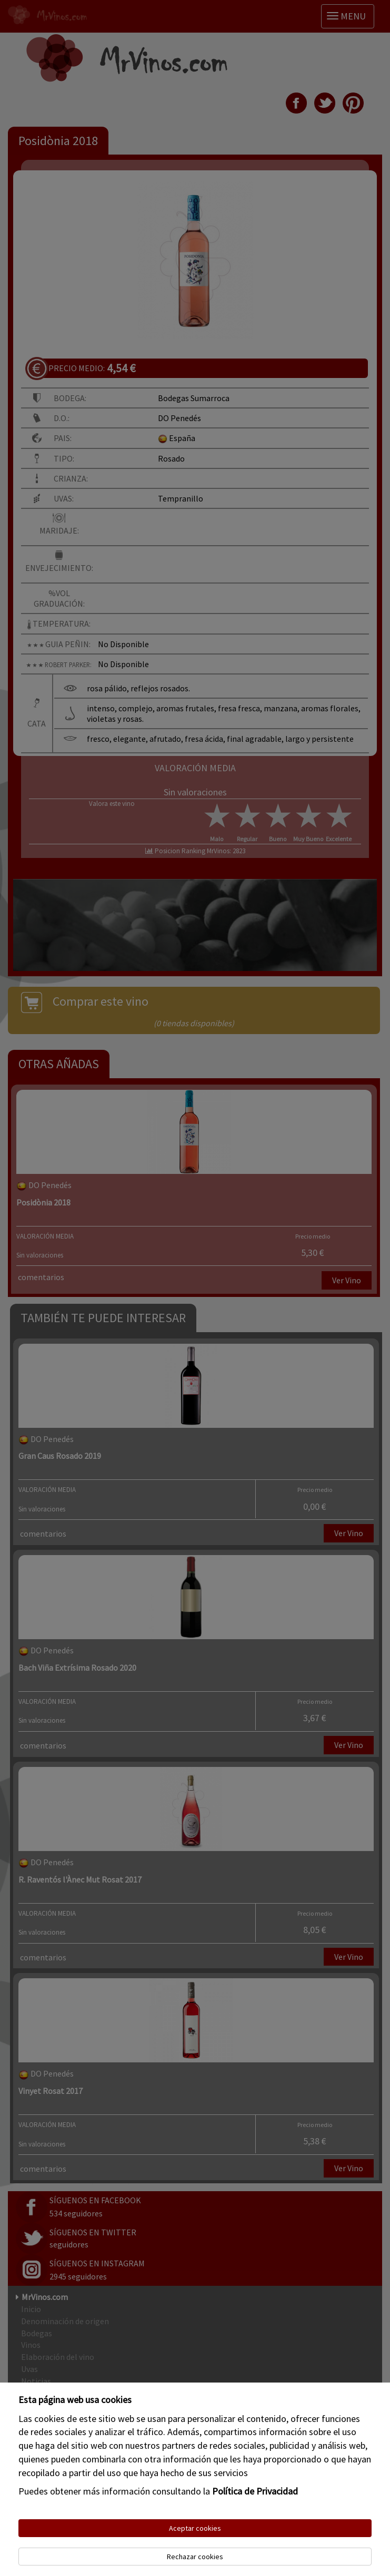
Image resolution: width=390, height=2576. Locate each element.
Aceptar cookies (195, 2528)
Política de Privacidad (255, 2491)
